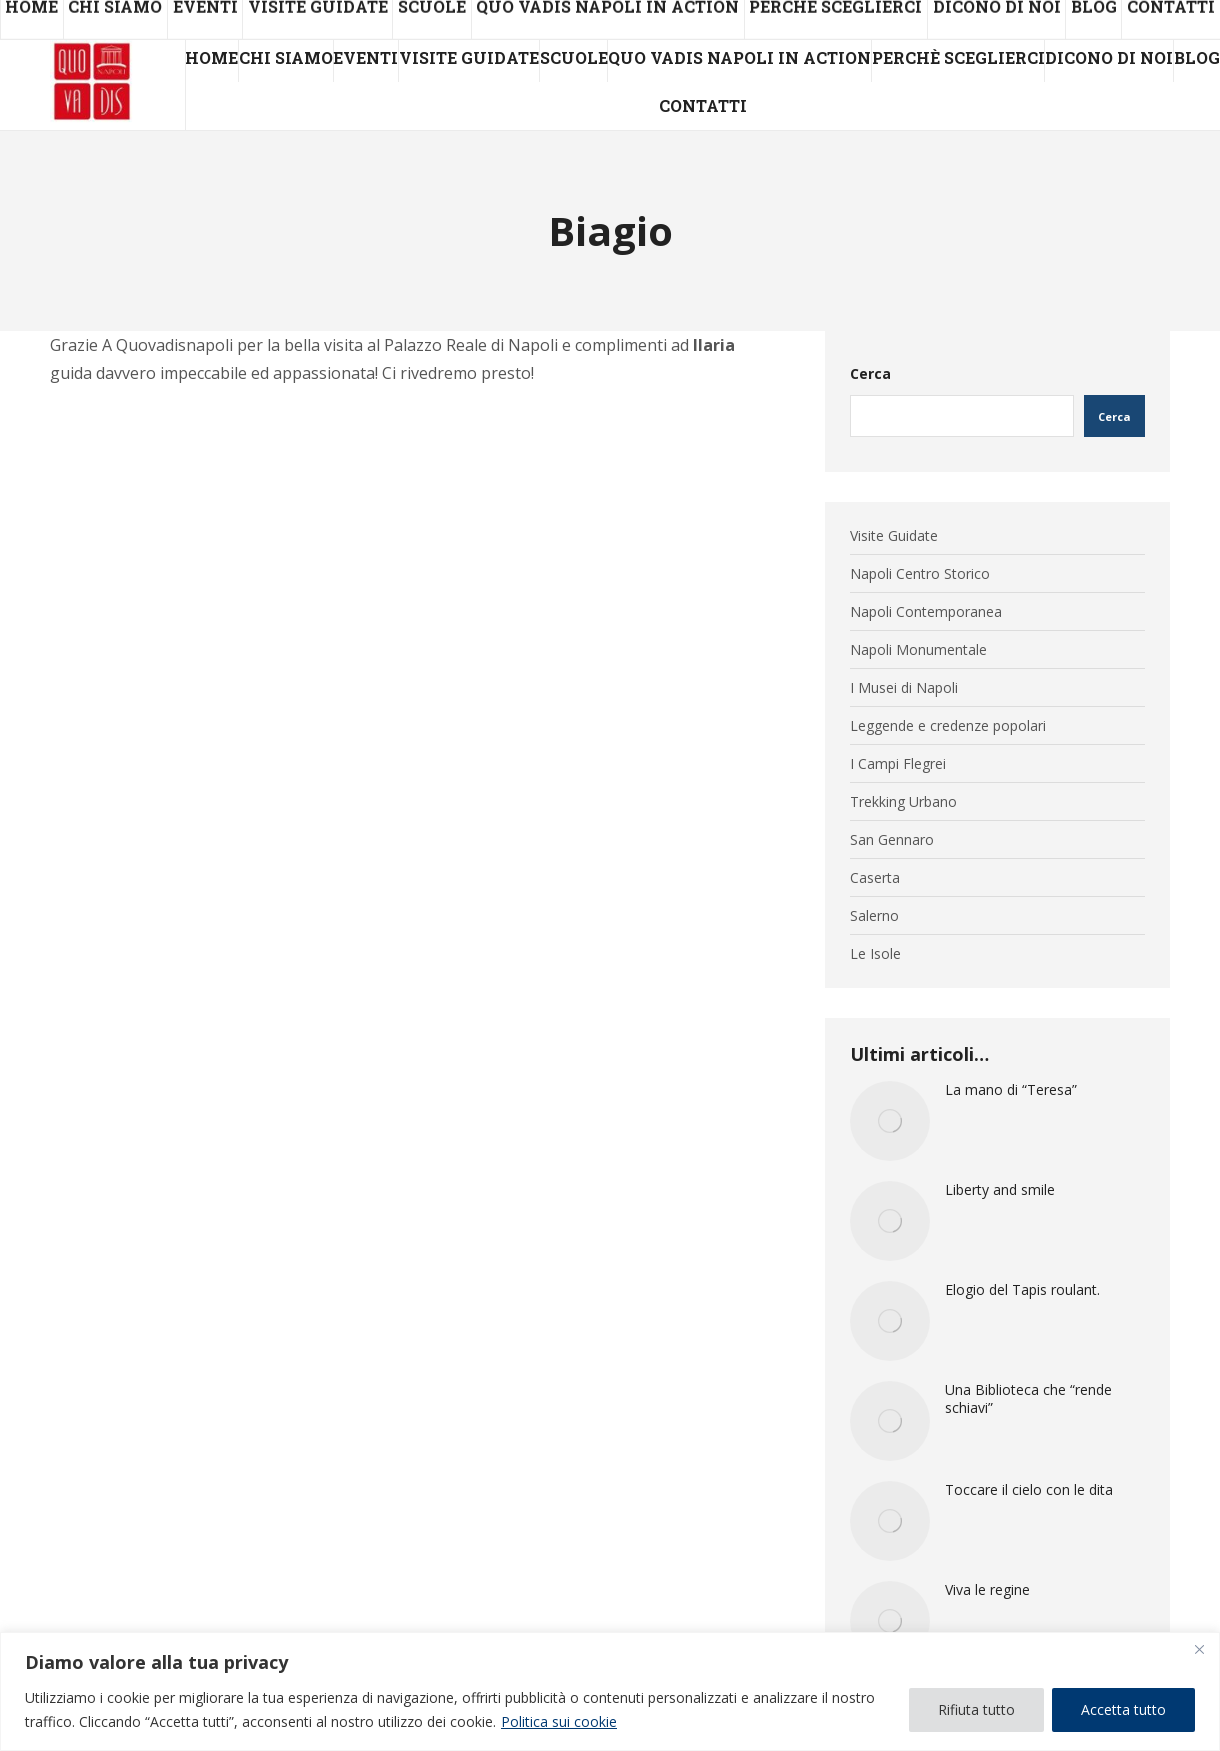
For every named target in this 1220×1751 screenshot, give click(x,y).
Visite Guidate (894, 536)
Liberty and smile (1000, 1190)
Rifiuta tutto (976, 1709)
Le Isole (875, 954)
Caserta (875, 878)
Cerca (870, 373)
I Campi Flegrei (898, 764)
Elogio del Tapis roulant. (1022, 1290)
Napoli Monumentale (918, 650)
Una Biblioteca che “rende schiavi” (1028, 1399)
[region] (610, 1691)
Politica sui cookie (559, 1721)
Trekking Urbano (903, 802)
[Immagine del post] (890, 1121)
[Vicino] (1199, 1649)
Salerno (874, 916)
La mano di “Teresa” (1011, 1090)
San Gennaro (892, 840)
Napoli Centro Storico (920, 574)
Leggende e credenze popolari (948, 726)
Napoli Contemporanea (926, 612)
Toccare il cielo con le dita (1029, 1490)
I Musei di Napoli (904, 688)
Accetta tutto (1123, 1709)
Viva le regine (987, 1590)
